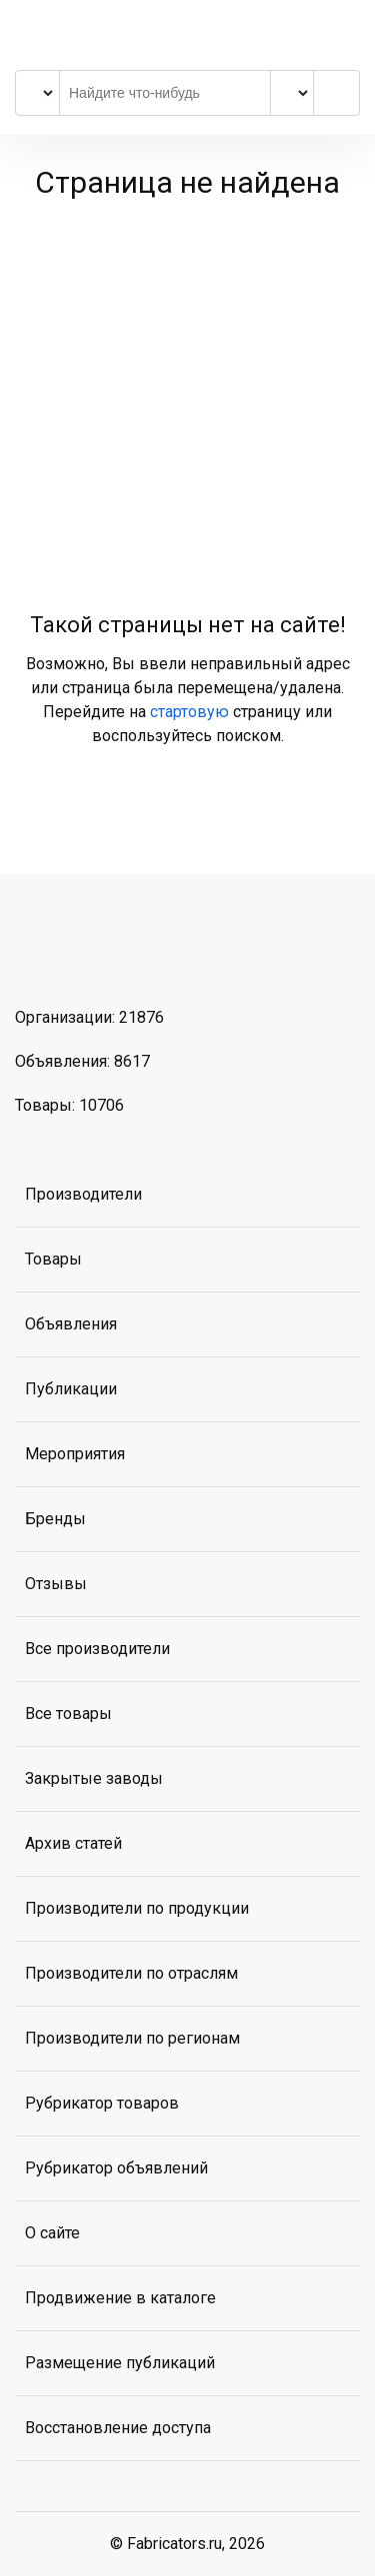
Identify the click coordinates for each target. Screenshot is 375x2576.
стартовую (189, 711)
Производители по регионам (132, 2038)
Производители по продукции (137, 1908)
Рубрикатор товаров (102, 2103)
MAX (140, 950)
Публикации (71, 1388)
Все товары (68, 1713)
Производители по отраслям (131, 1973)
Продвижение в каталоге (120, 2297)
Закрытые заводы (94, 1778)
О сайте (52, 2232)
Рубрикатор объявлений (116, 2167)
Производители (83, 1194)
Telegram (88, 950)
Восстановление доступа (118, 2427)
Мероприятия (75, 1453)
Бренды (55, 1518)
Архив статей (73, 1843)
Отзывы (56, 1583)
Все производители (97, 1648)
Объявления (71, 1323)
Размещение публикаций (120, 2362)
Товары (53, 1259)
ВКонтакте (36, 950)
